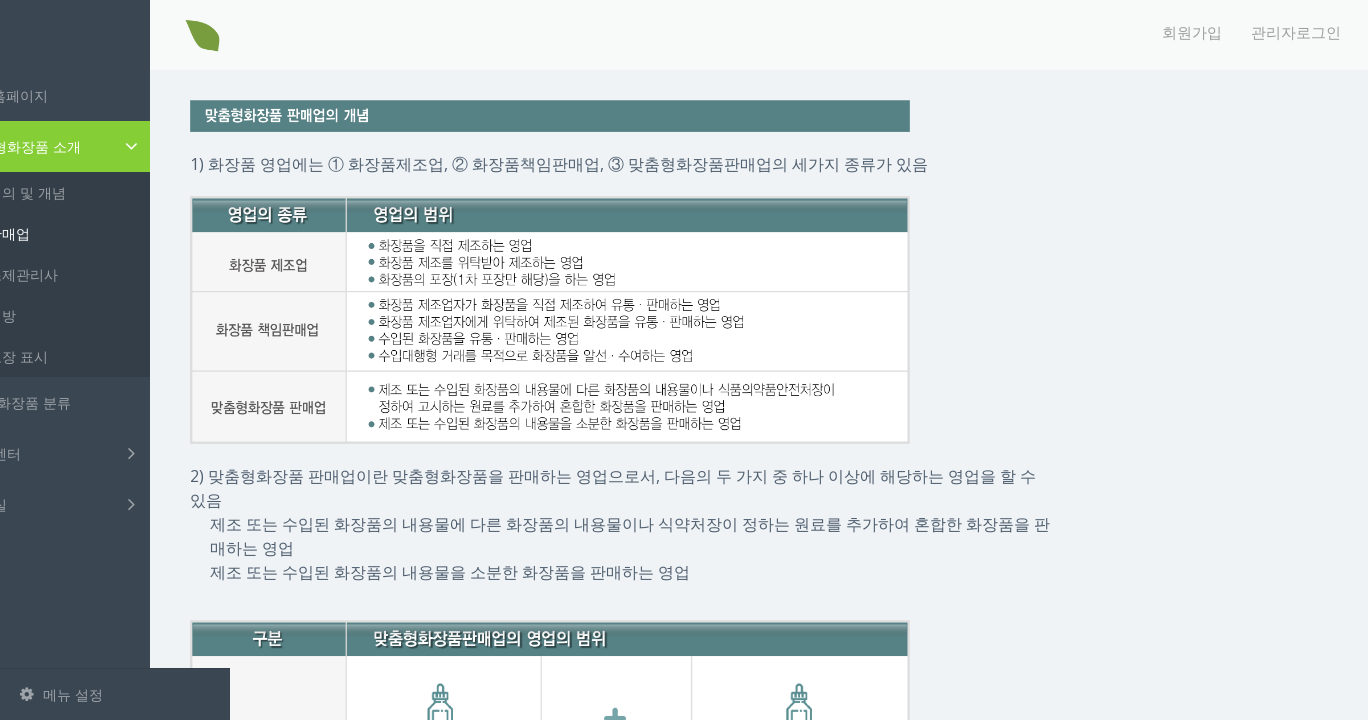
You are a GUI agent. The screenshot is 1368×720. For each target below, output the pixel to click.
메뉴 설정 (61, 694)
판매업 (80, 233)
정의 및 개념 (98, 192)
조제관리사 (94, 274)
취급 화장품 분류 (85, 402)
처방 (73, 315)
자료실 (117, 504)
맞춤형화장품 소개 (121, 146)
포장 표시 (89, 356)
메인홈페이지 (74, 95)
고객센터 (117, 453)
